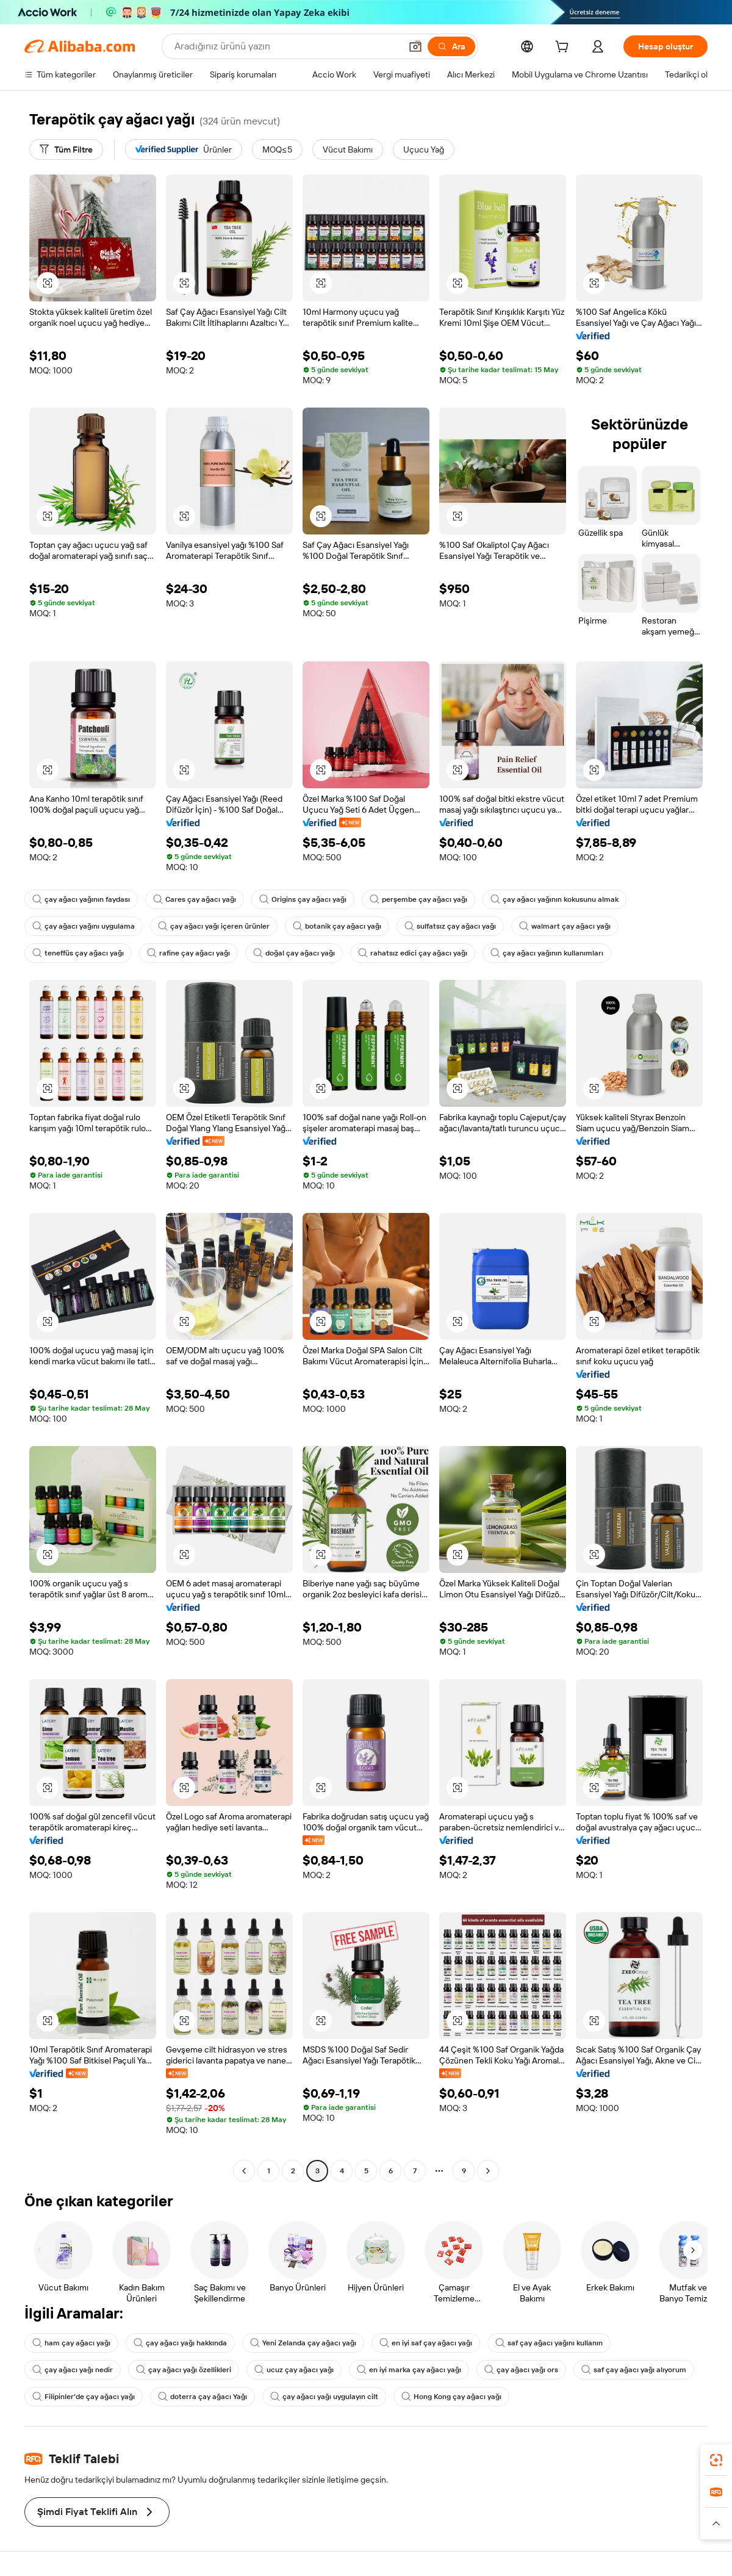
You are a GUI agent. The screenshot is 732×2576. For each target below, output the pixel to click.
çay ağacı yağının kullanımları (546, 953)
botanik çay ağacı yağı (337, 926)
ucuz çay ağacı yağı (294, 2370)
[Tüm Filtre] (66, 149)
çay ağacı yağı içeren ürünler (214, 926)
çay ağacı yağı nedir (72, 2370)
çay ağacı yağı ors (521, 2370)
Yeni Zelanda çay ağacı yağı (303, 2343)
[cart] (564, 48)
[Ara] (451, 46)
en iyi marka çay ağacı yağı (409, 2370)
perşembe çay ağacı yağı (418, 899)
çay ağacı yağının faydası (81, 899)
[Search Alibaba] (286, 46)
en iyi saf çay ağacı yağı (425, 2343)
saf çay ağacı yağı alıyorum (633, 2370)
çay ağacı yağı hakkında (180, 2343)
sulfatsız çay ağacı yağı (450, 926)
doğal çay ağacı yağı (294, 953)
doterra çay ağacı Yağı (202, 2397)
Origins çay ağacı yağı (302, 899)
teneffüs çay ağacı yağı (78, 953)
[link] (716, 2460)
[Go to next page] (488, 2171)
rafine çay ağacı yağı (188, 953)
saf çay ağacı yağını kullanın (549, 2343)
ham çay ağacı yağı (71, 2343)
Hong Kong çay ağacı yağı (451, 2397)
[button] (415, 46)
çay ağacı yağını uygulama (83, 926)
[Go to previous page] (244, 2171)
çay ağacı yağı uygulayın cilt (324, 2397)
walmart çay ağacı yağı (565, 926)
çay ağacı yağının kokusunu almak (554, 899)
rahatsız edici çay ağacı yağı (412, 953)
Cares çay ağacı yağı (194, 899)
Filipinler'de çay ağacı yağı (83, 2397)
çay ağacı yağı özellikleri (183, 2370)
